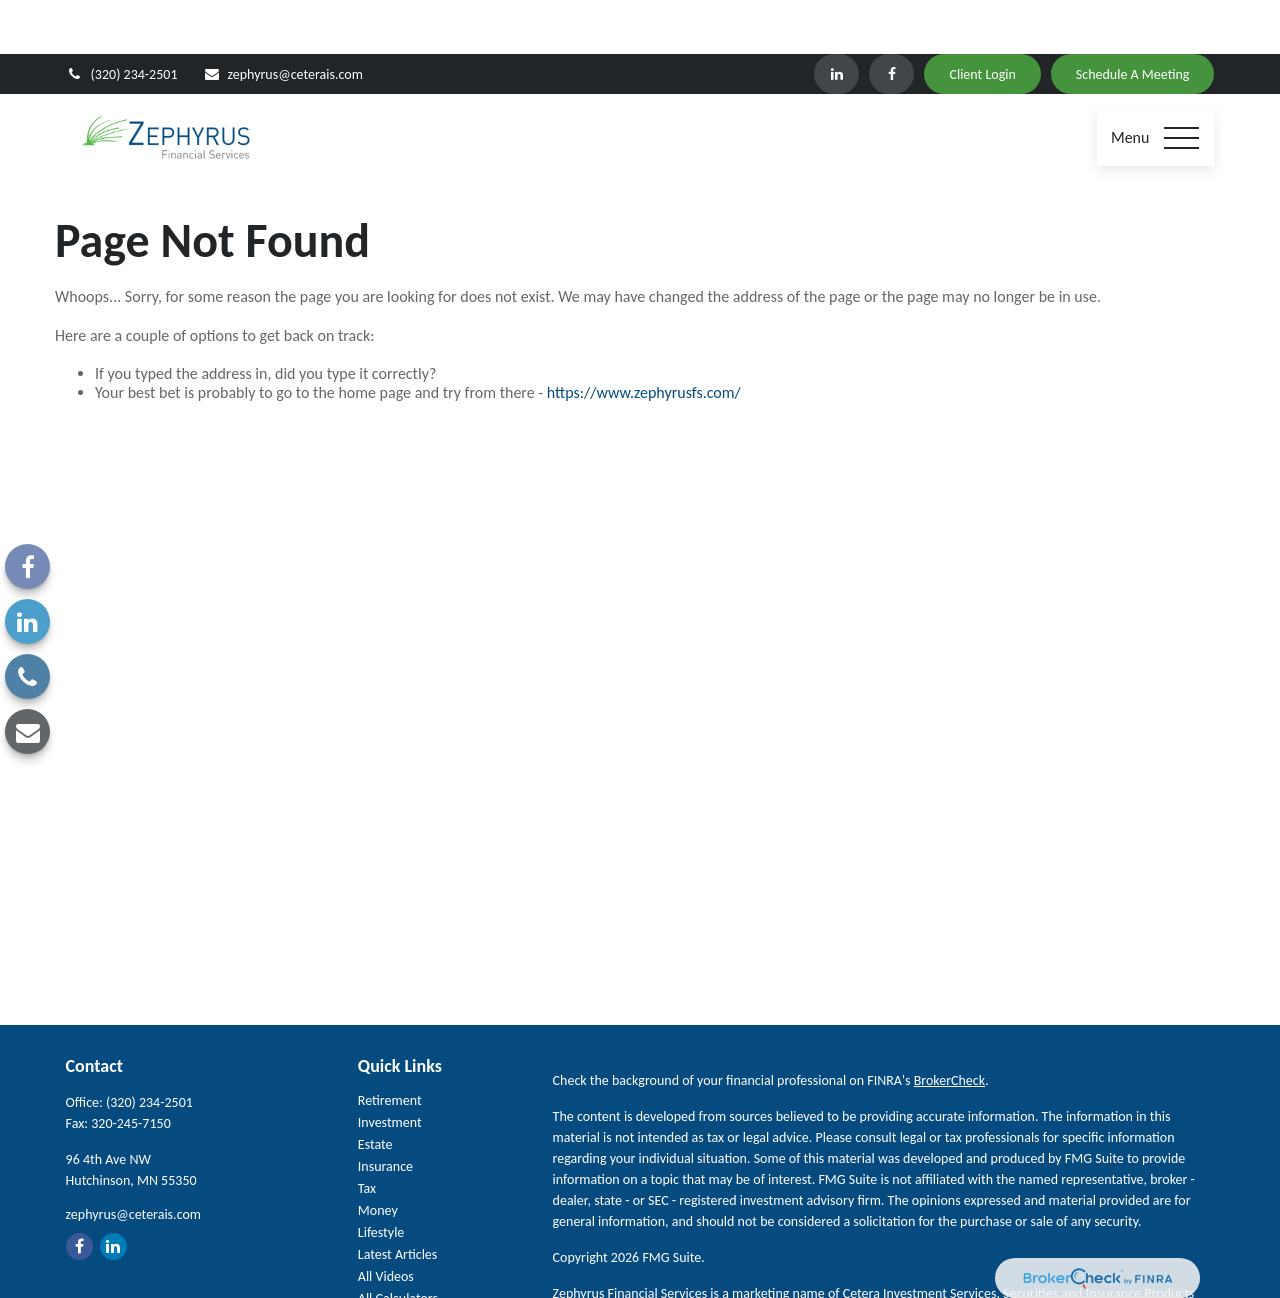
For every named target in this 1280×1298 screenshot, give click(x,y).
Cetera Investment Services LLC (733, 1259)
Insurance (385, 1111)
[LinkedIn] (836, 20)
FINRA (927, 1259)
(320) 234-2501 (122, 20)
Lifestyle (381, 1177)
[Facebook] (891, 20)
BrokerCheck (949, 1025)
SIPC (892, 1259)
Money (378, 1155)
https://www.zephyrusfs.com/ (644, 338)
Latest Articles (398, 1199)
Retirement (390, 1045)
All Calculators (398, 1243)
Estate (375, 1089)
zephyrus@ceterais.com (283, 20)
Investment (390, 1067)
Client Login (982, 20)
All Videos (386, 1221)
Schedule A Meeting (1133, 20)
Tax (367, 1133)
